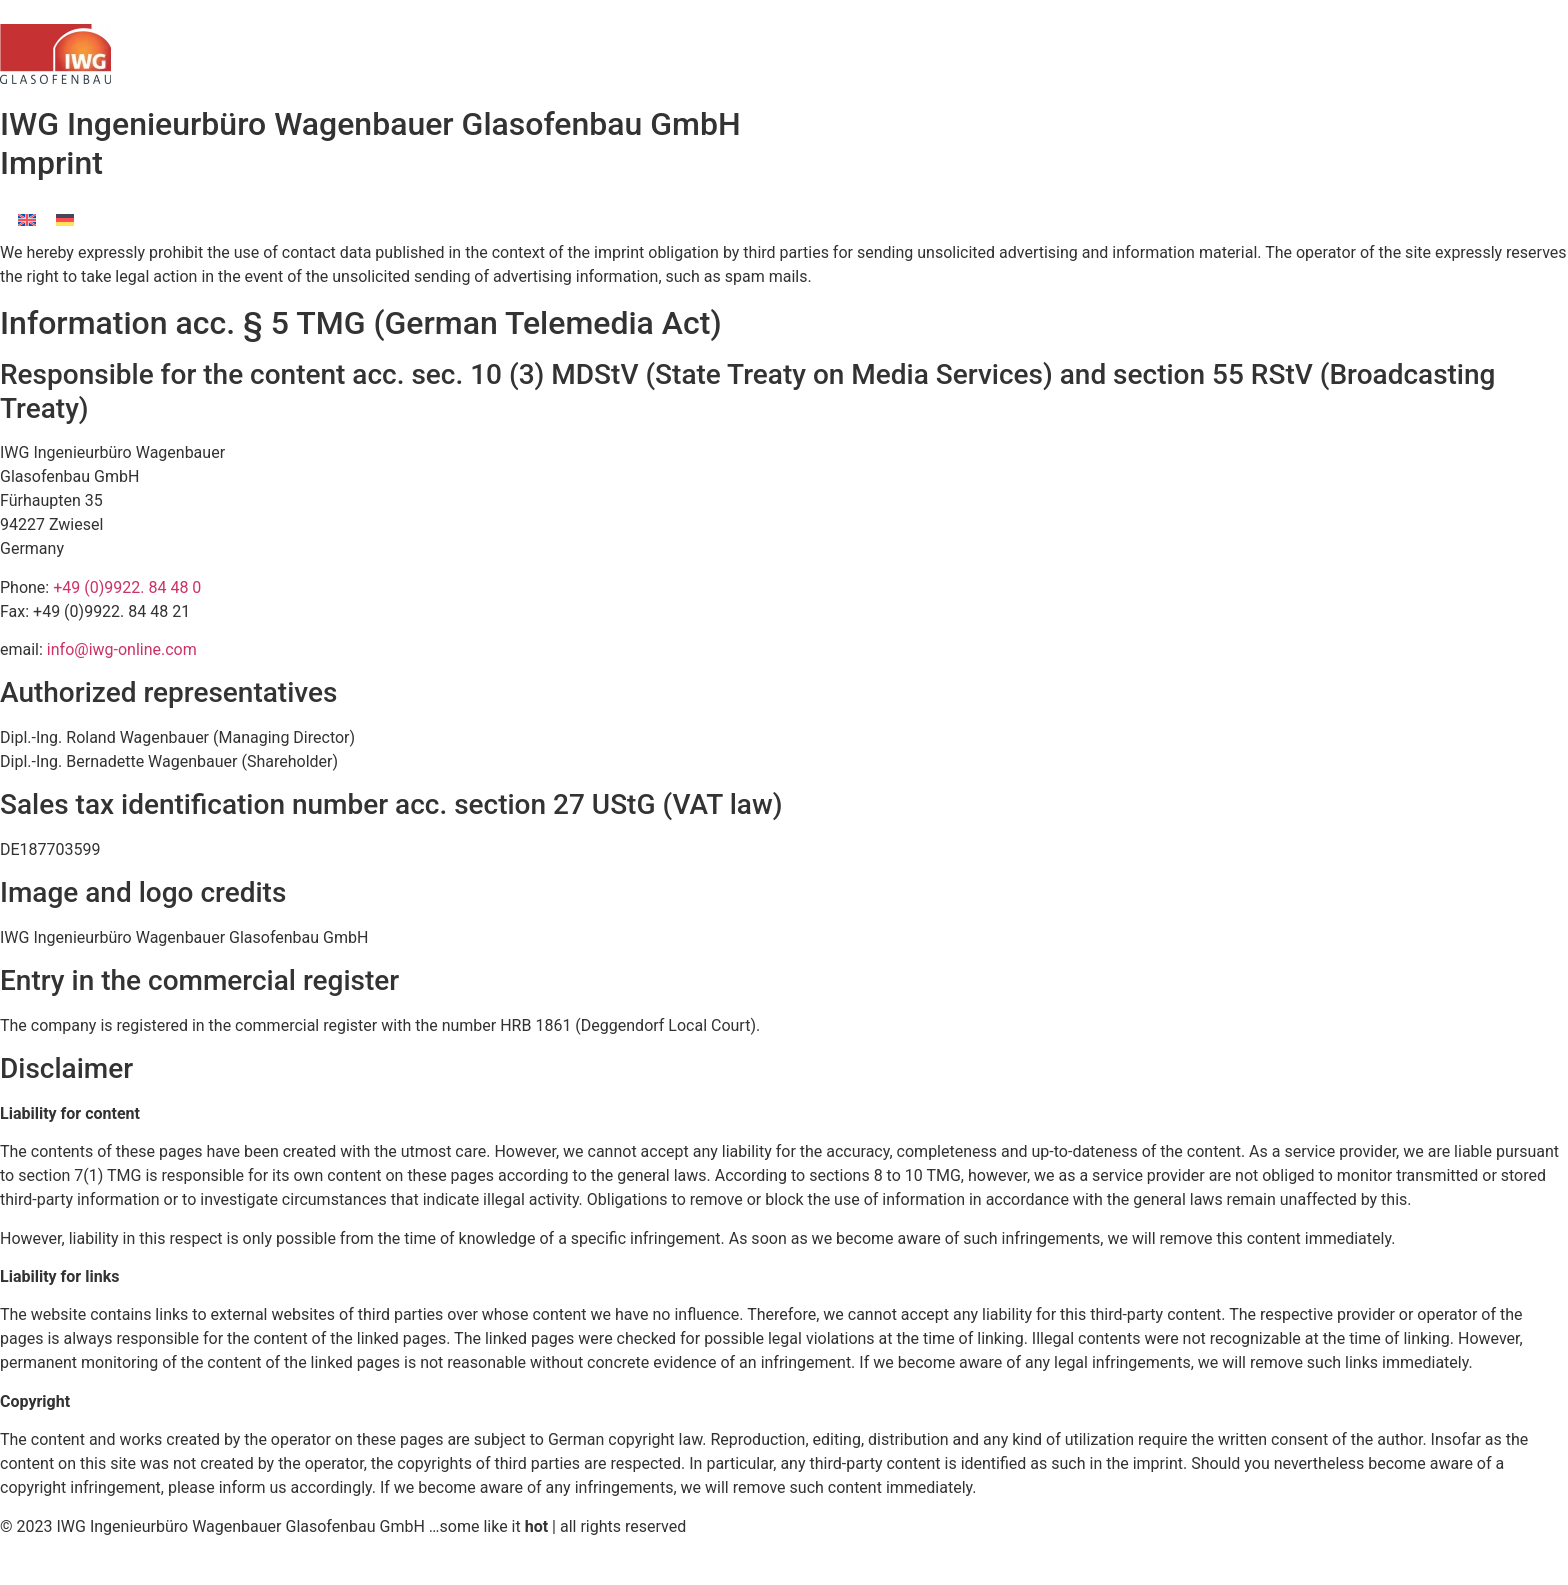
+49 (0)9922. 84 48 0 (127, 587)
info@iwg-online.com (122, 649)
